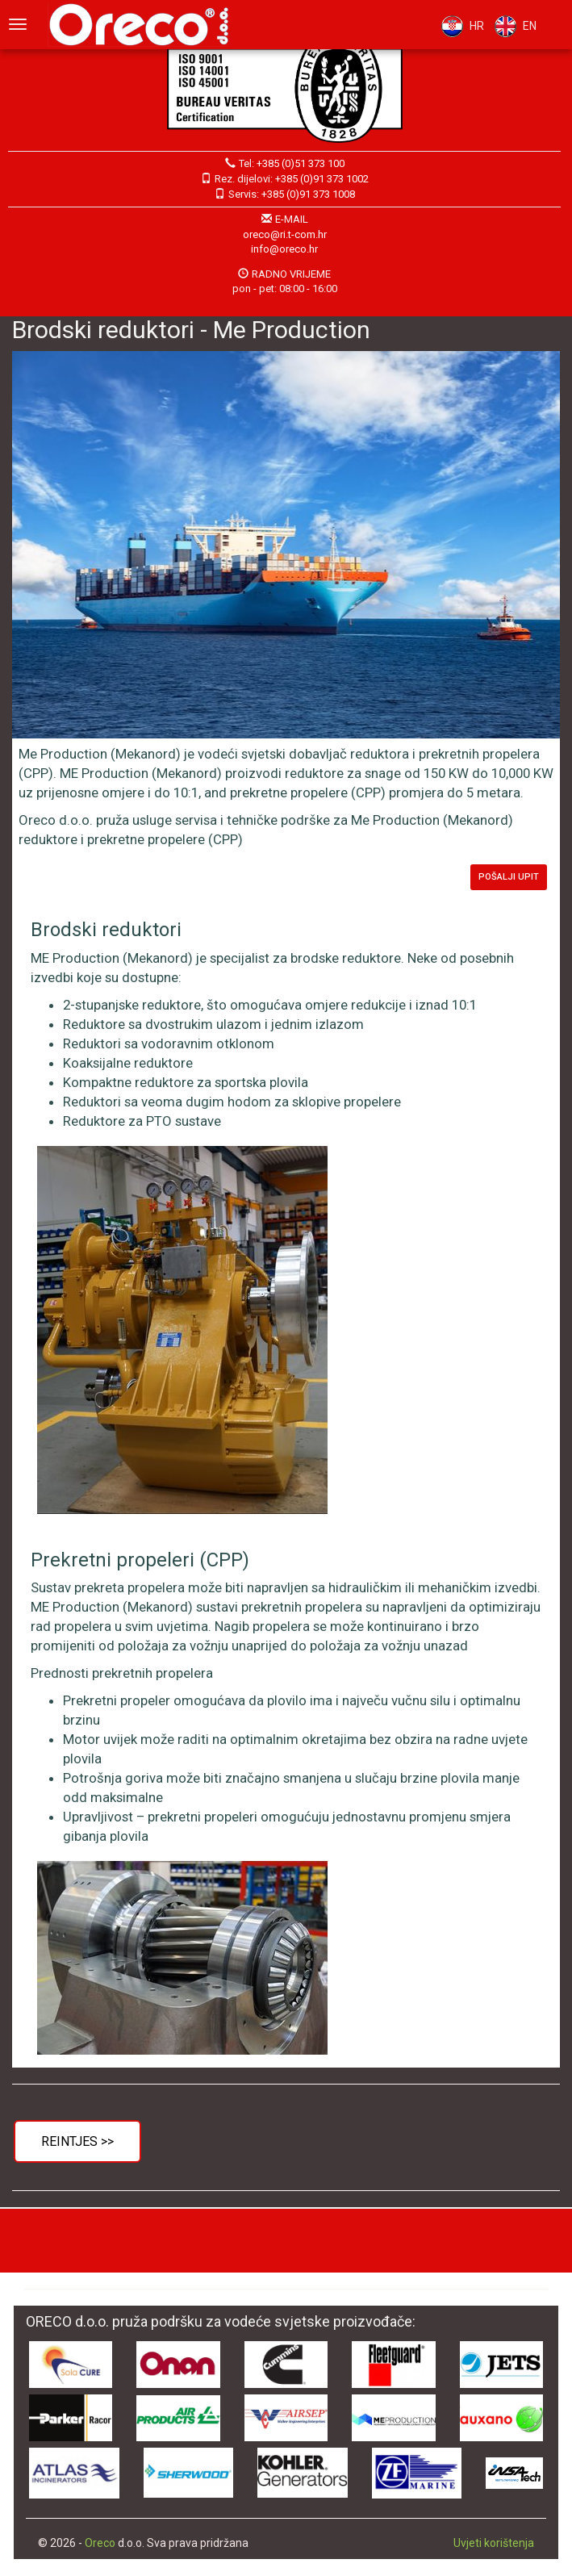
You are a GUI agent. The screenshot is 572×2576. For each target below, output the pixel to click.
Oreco (100, 2542)
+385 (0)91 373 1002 (322, 179)
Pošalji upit (508, 877)
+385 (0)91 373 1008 (308, 194)
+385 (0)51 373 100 (300, 163)
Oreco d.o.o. (144, 24)
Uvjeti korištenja (493, 2542)
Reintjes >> (77, 2141)
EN (512, 25)
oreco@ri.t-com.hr (285, 234)
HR (459, 25)
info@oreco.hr (284, 249)
